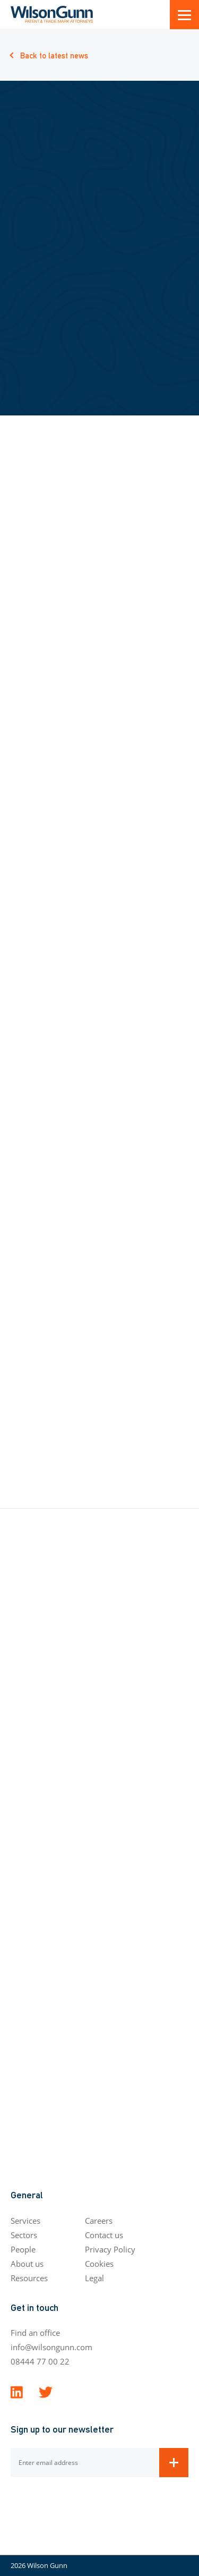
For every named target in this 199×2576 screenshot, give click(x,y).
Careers (99, 2220)
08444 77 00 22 (40, 2361)
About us (27, 2263)
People (23, 2249)
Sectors (24, 2235)
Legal (94, 2278)
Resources (29, 2278)
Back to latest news (54, 55)
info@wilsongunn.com (51, 2347)
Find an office (35, 2332)
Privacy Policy (110, 2249)
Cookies (99, 2263)
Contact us (104, 2235)
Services (25, 2220)
